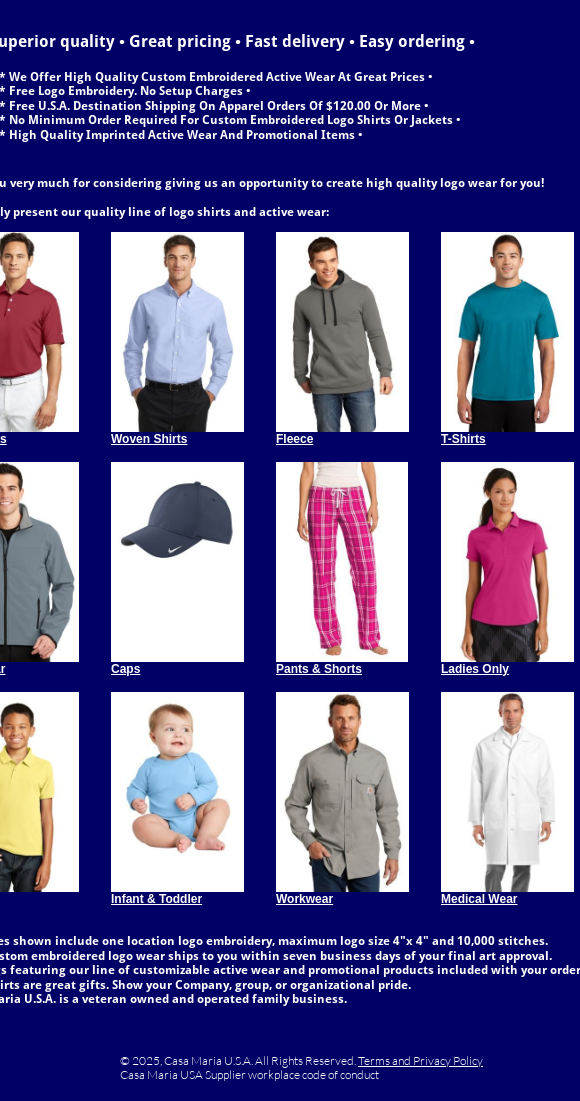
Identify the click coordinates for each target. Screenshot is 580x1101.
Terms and (385, 1060)
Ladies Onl (471, 669)
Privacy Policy (448, 1060)
